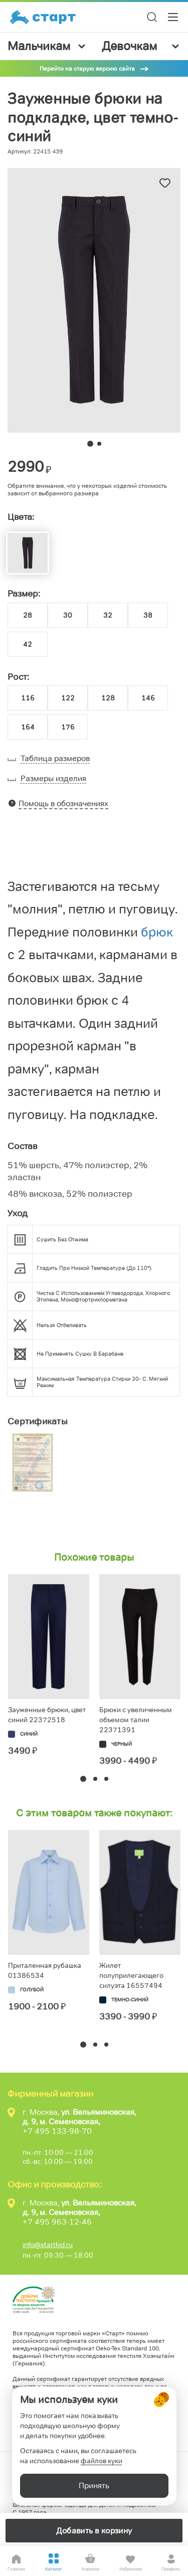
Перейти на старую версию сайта (87, 68)
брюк (157, 932)
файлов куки (101, 2460)
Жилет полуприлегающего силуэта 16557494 (131, 1975)
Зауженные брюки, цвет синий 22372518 (47, 1714)
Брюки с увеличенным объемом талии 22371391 (135, 1719)
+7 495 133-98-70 (57, 2131)
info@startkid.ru (48, 2244)
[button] (83, 1778)
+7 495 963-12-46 (57, 2222)
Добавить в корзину (94, 2530)
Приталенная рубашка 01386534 (44, 1970)
